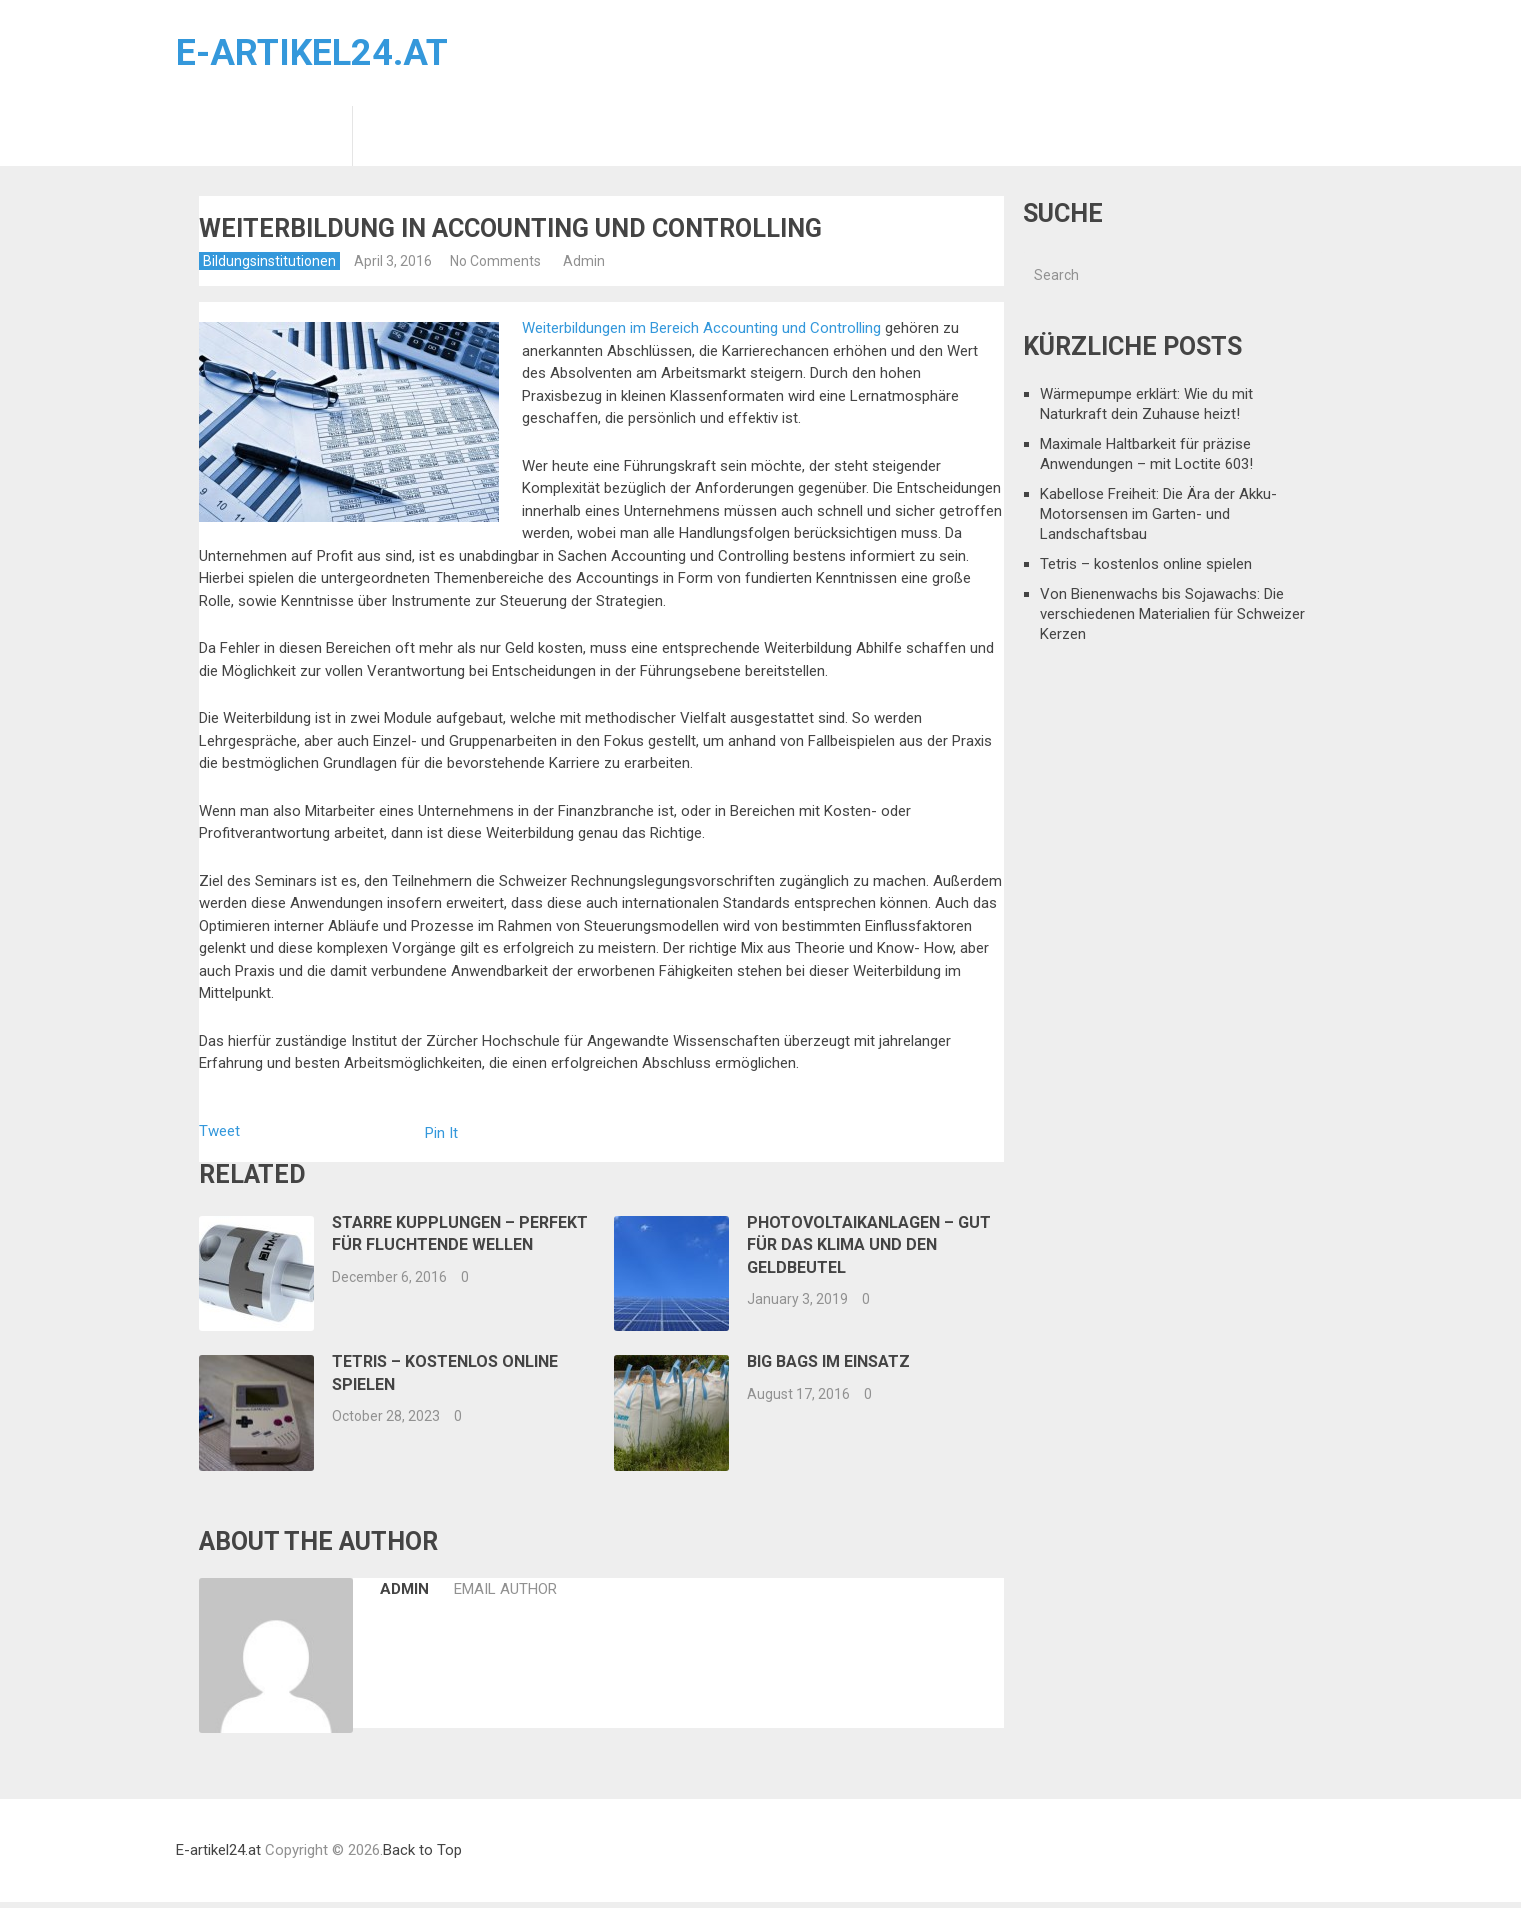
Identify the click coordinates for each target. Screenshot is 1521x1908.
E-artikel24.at (312, 53)
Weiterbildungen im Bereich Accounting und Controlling (701, 328)
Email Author (502, 1589)
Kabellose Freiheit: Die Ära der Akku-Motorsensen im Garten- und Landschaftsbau (1158, 514)
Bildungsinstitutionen (264, 136)
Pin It (441, 1133)
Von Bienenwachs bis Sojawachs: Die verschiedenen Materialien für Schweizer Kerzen (1172, 614)
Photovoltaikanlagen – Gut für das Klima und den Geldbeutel (869, 1245)
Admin (584, 261)
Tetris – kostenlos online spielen (1146, 564)
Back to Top (422, 1850)
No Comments (495, 261)
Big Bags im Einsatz (828, 1361)
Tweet (219, 1131)
